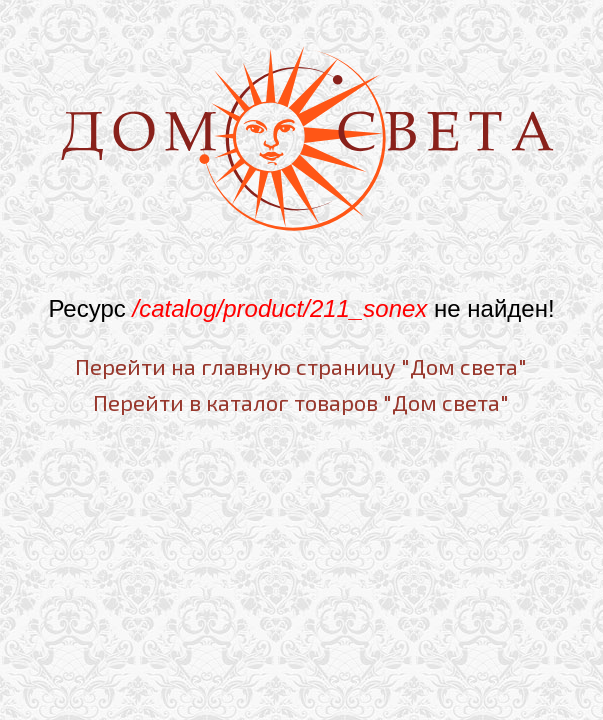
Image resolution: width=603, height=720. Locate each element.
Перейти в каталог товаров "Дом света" (301, 402)
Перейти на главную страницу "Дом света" (301, 366)
